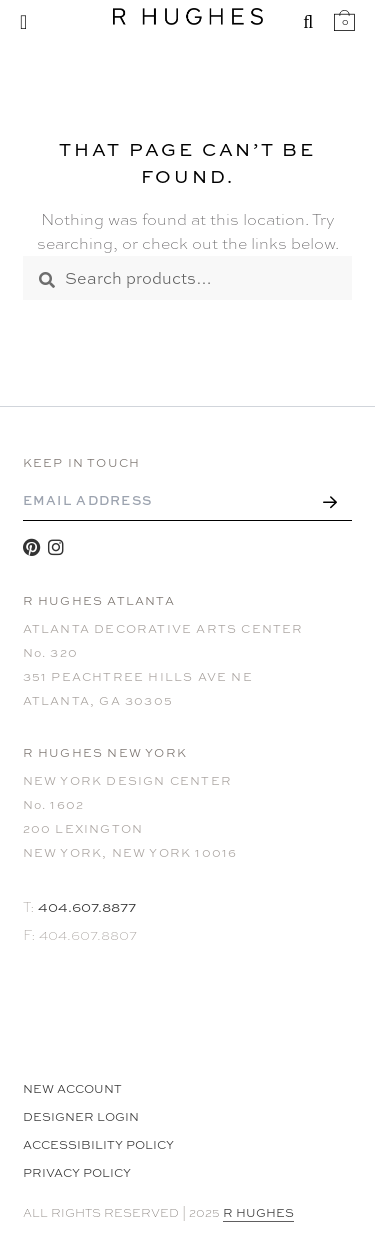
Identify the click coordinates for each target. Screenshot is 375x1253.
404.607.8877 (87, 906)
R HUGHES (258, 1213)
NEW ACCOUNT (72, 1089)
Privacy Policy (77, 1173)
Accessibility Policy (98, 1145)
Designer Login (81, 1117)
